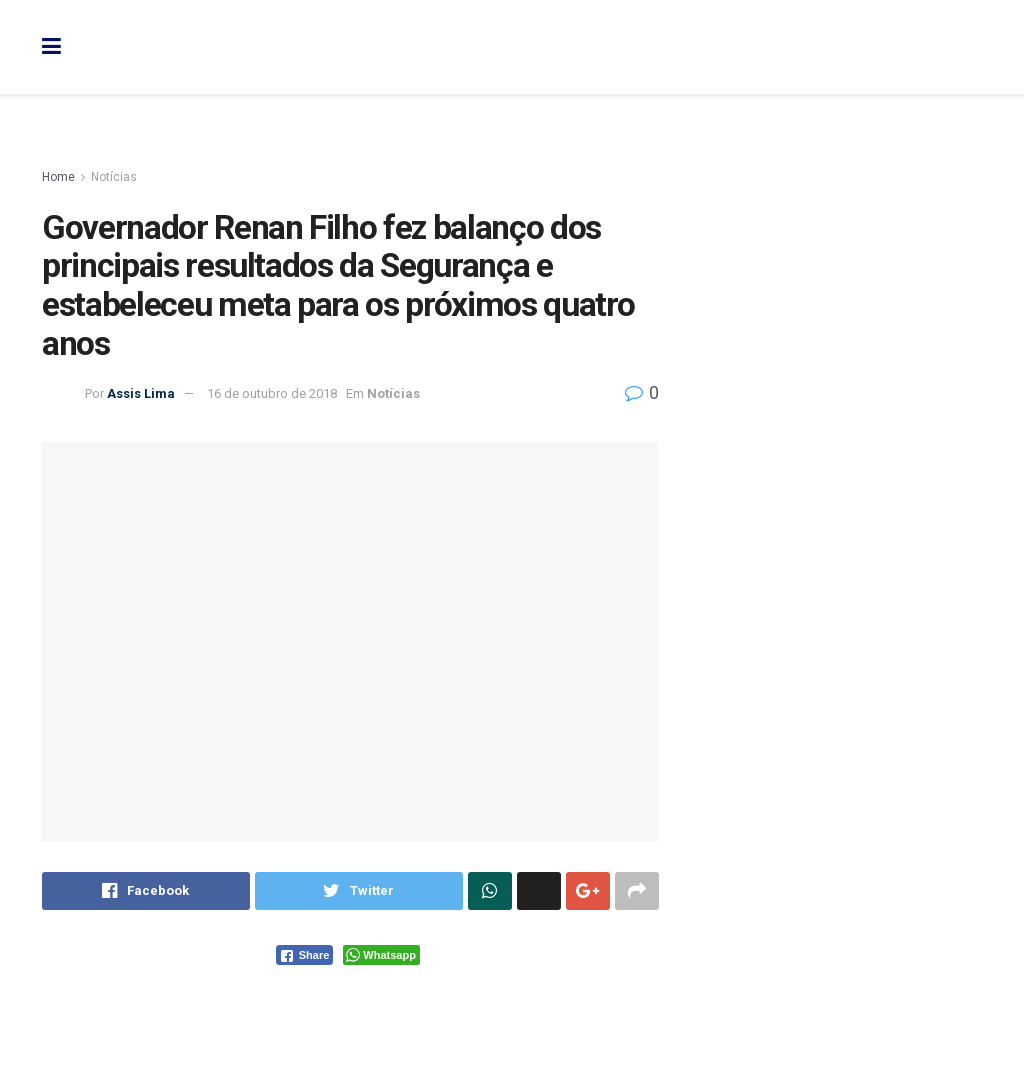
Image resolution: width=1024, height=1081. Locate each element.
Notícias (114, 177)
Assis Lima (141, 393)
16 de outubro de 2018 (272, 393)
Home (58, 177)
